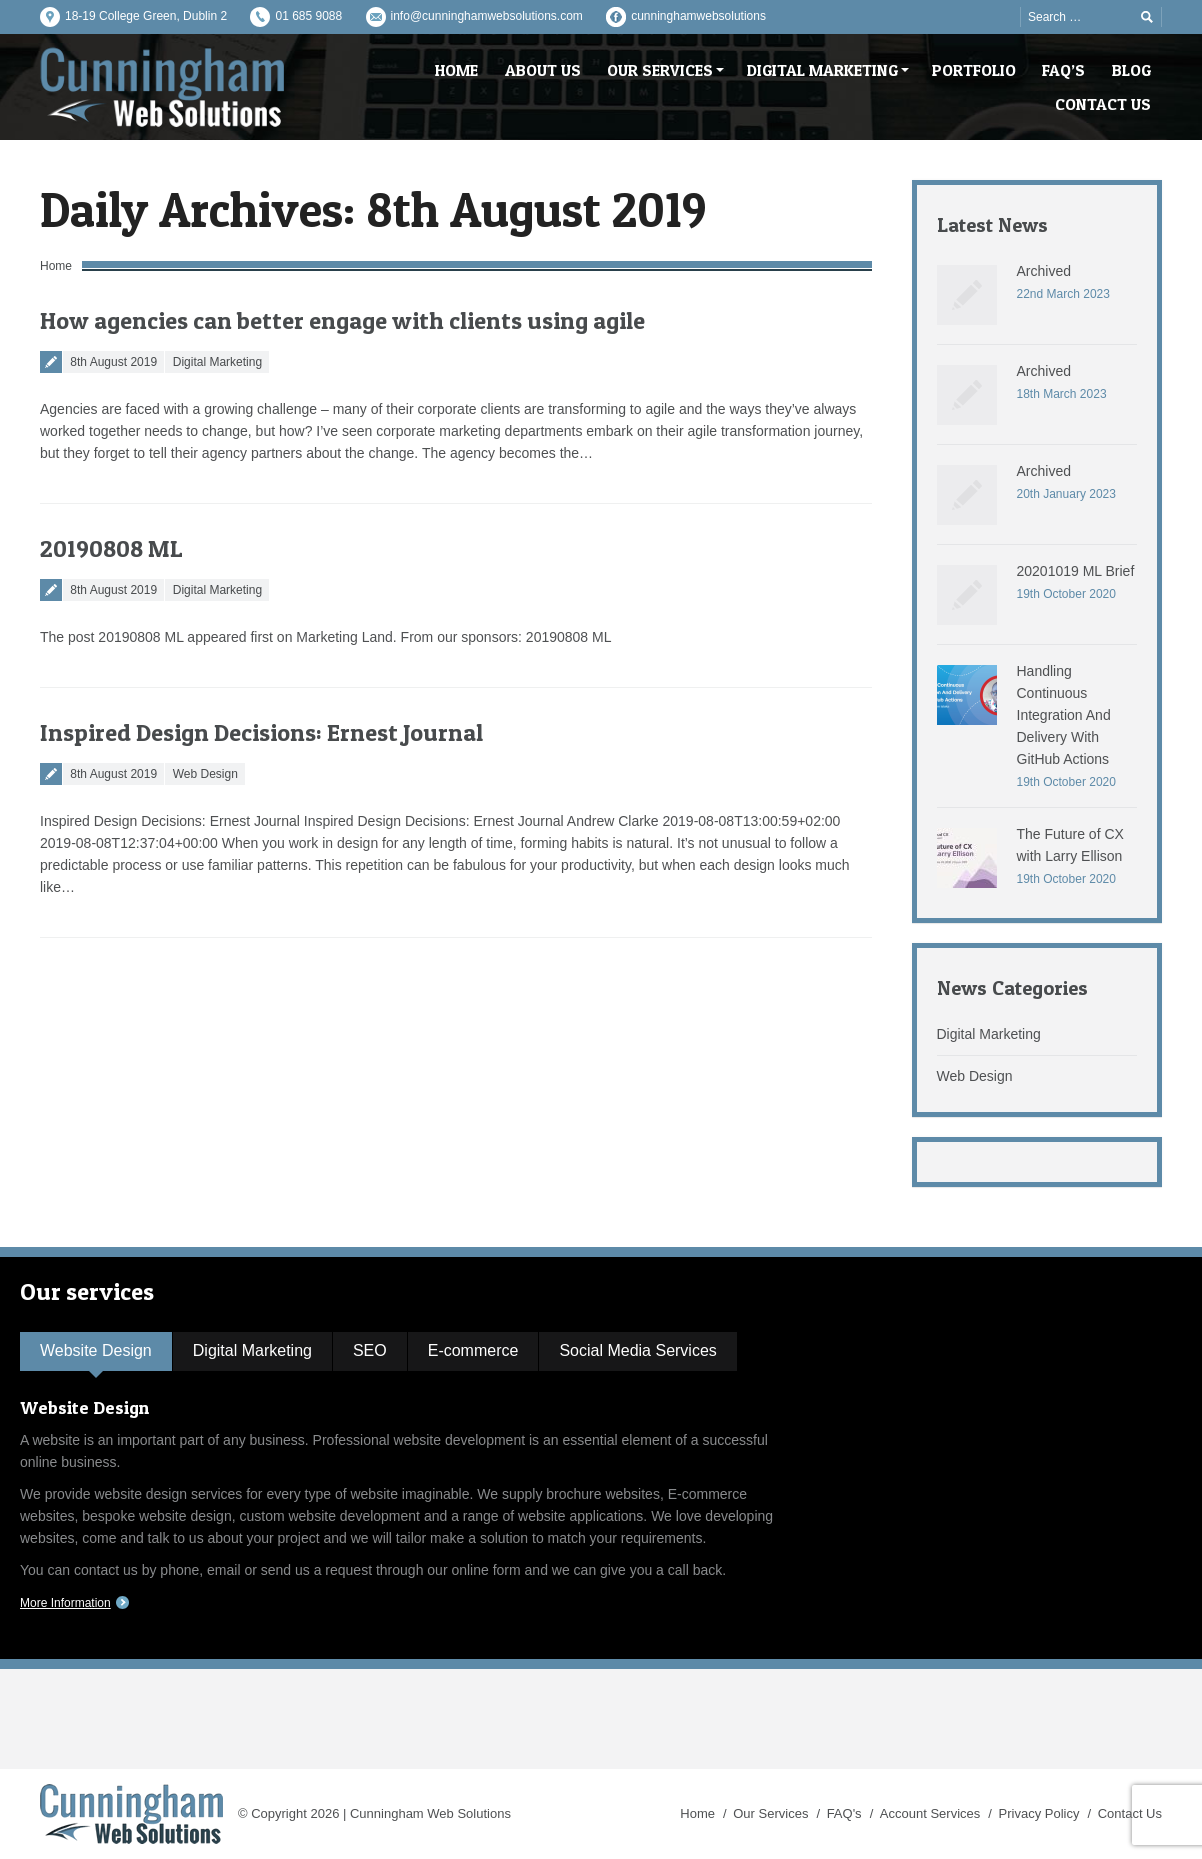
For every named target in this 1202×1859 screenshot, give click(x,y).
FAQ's (844, 1813)
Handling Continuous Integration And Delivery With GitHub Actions (1064, 715)
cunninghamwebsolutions (698, 16)
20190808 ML (111, 548)
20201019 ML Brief (1076, 571)
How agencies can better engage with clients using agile (342, 320)
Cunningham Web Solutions (430, 1813)
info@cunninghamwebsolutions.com (487, 16)
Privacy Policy (1039, 1813)
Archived (1044, 271)
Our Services (770, 1813)
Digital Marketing (217, 362)
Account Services (930, 1813)
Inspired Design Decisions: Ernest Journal (261, 732)
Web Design (205, 774)
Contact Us (1130, 1813)
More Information (65, 1603)
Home (56, 266)
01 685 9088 (308, 16)
